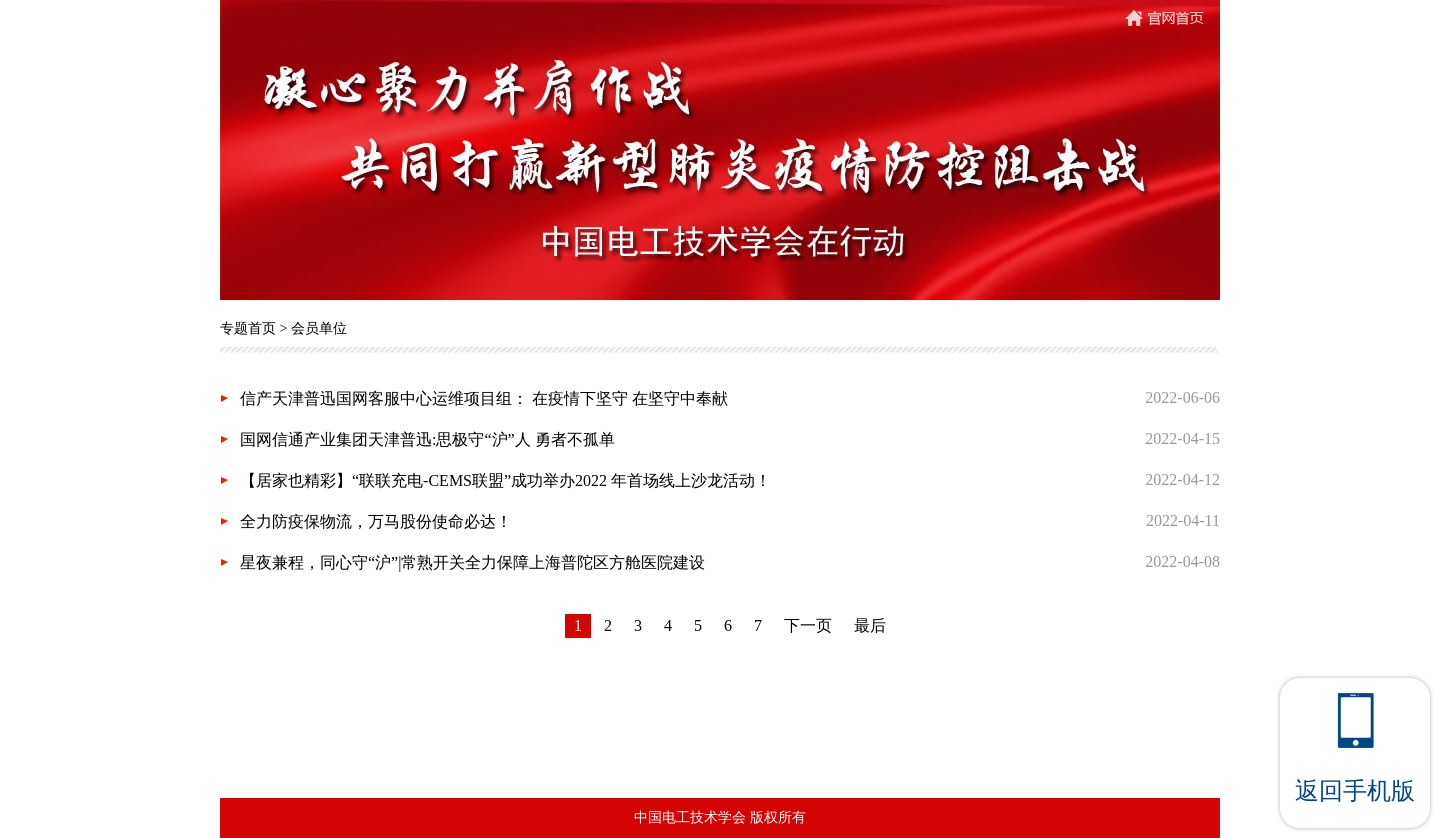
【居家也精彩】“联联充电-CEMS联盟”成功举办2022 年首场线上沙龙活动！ (505, 480)
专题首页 (248, 328)
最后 (870, 625)
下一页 (808, 625)
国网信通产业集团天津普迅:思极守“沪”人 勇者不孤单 (427, 439)
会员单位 (319, 328)
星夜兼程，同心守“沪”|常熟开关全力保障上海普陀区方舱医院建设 (472, 562)
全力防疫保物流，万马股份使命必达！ (376, 521)
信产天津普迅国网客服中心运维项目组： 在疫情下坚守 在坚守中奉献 (484, 398)
